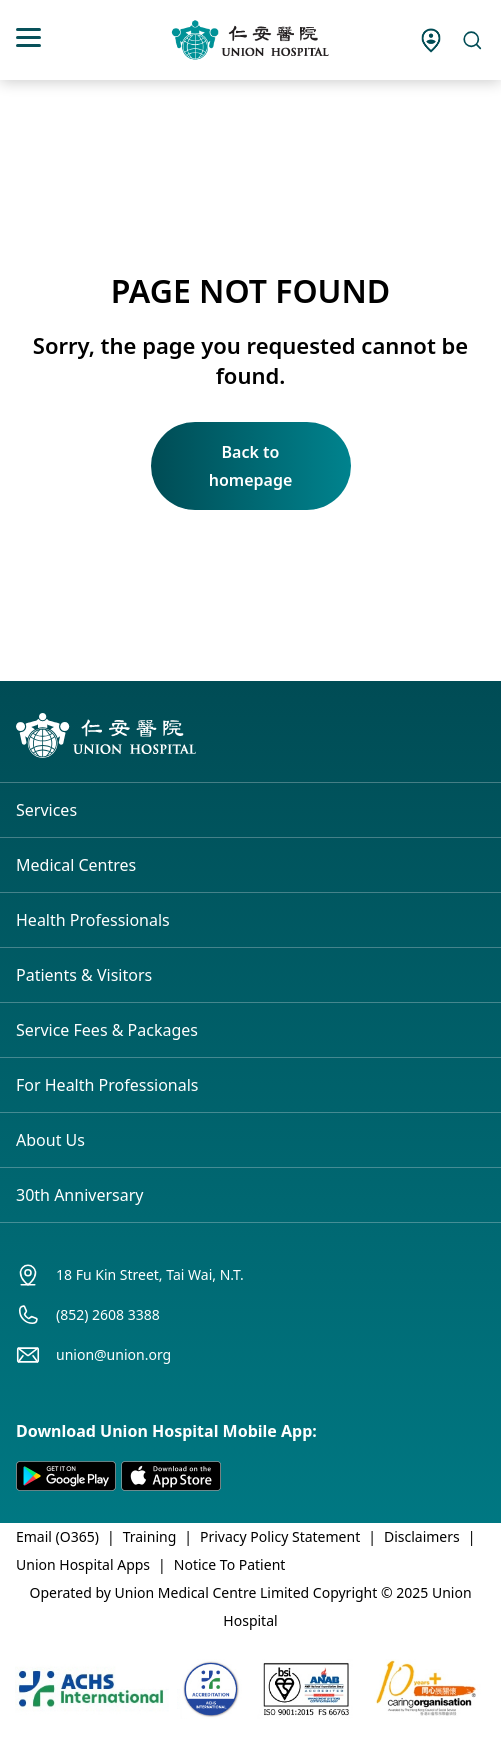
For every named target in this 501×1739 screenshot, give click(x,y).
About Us (50, 1140)
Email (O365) (57, 1536)
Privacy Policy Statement (280, 1536)
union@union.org (113, 1354)
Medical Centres (76, 865)
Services (46, 810)
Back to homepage (251, 466)
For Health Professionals (107, 1085)
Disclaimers (422, 1536)
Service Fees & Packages (107, 1030)
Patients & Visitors (84, 975)
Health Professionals (93, 920)
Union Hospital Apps (83, 1564)
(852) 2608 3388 (108, 1314)
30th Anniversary (79, 1195)
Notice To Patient (230, 1564)
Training (150, 1536)
